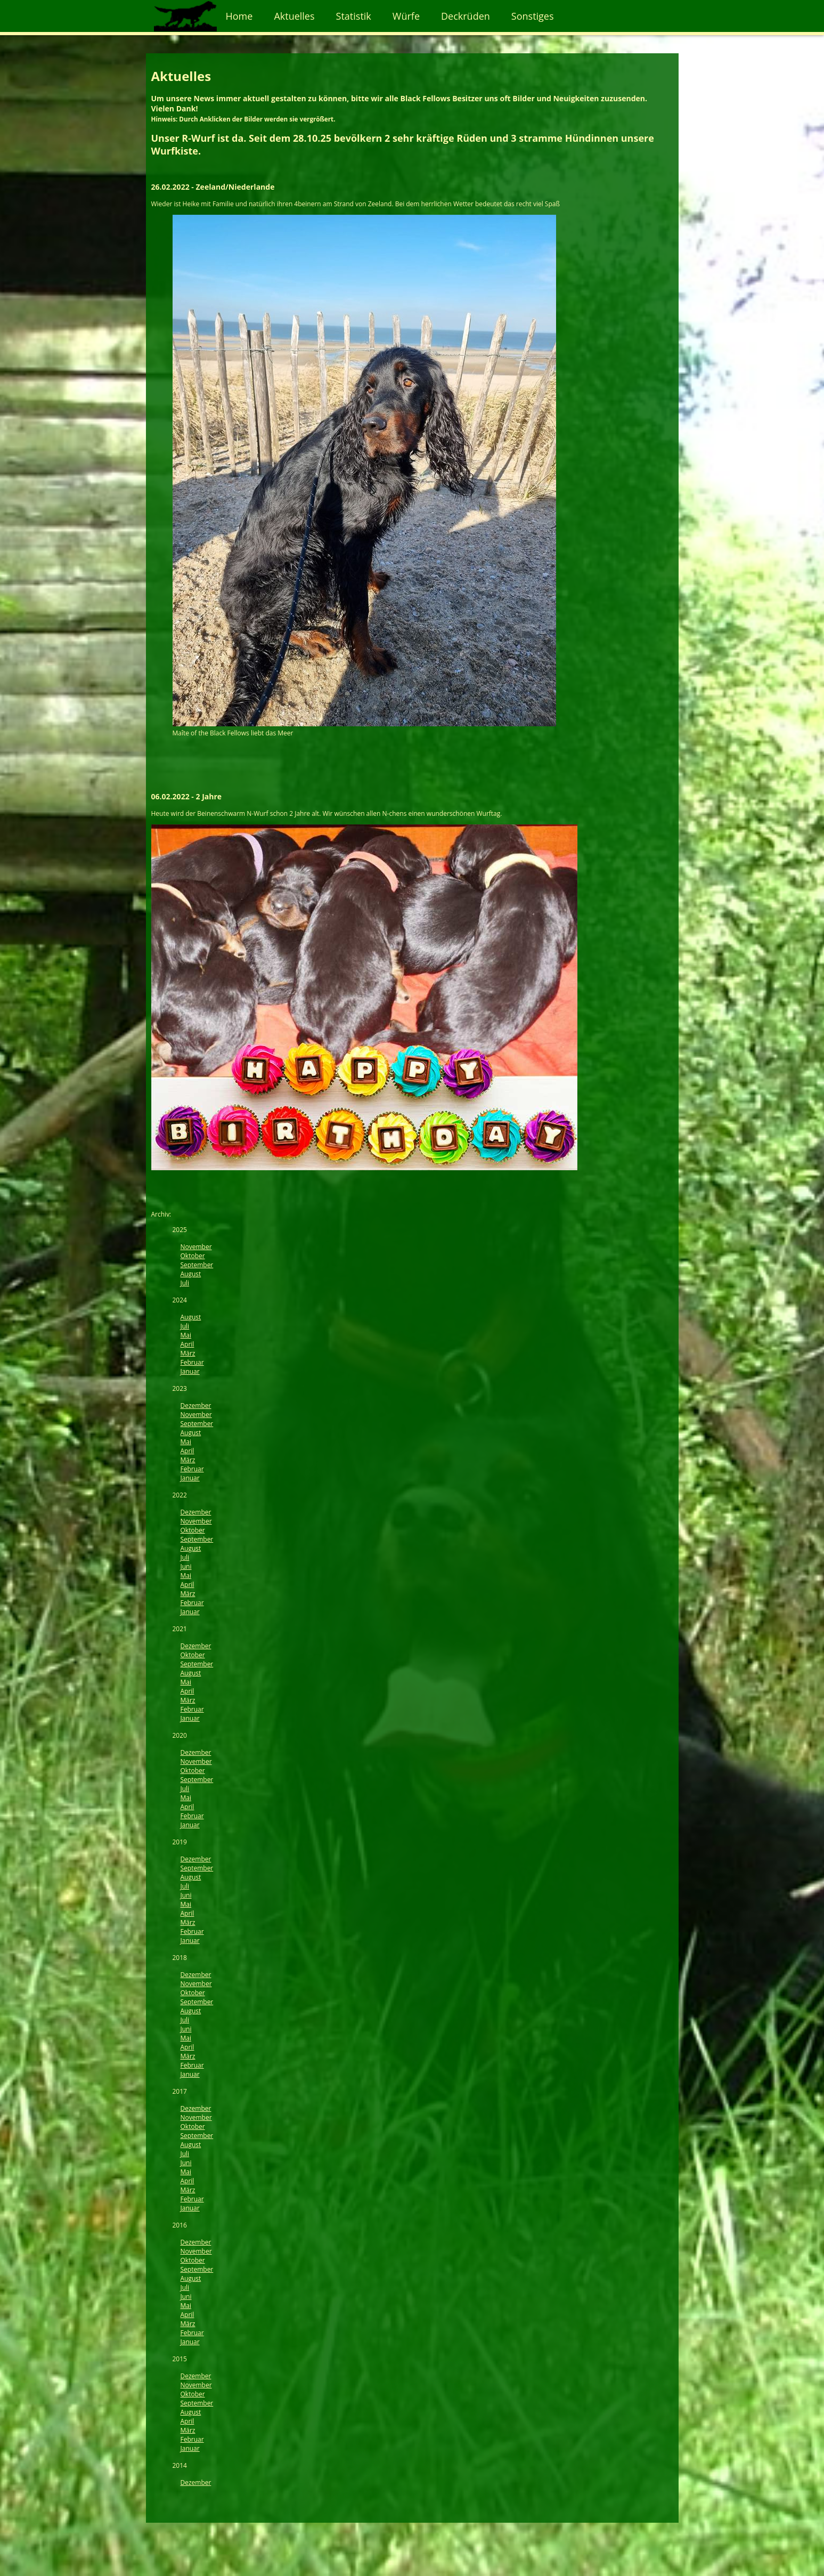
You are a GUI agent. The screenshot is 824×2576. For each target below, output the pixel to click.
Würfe (406, 16)
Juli (185, 1282)
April (187, 1344)
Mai (186, 1335)
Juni (186, 1566)
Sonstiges (532, 16)
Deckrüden (465, 16)
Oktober (193, 1255)
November (196, 1246)
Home (239, 16)
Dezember (196, 1405)
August (191, 1273)
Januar (190, 1371)
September (197, 1264)
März (188, 1353)
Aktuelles (294, 16)
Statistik (353, 16)
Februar (192, 1362)
